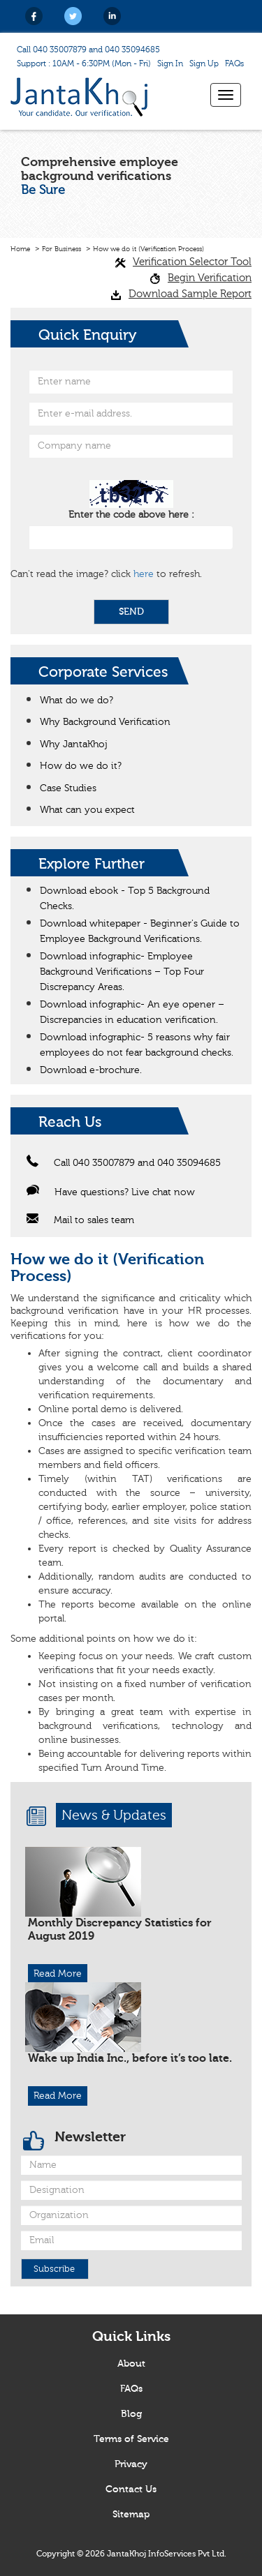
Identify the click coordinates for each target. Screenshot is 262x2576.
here (143, 574)
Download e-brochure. (91, 1070)
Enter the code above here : (131, 515)
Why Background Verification (105, 722)
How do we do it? (81, 766)
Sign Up (204, 63)
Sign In (170, 63)
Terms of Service (131, 2439)
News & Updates (113, 1815)
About (131, 2363)
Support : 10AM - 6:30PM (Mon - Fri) (84, 63)
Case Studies (68, 788)
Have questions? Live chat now (111, 1192)
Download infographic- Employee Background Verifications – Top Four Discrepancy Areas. (122, 972)
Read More (58, 1973)
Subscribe (54, 2269)
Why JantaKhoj (74, 744)
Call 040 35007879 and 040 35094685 (88, 49)
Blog (131, 2414)
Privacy (131, 2464)
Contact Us (131, 2489)
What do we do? (76, 700)
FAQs (234, 63)
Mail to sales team (80, 1220)
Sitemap (131, 2514)
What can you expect (87, 810)
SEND (131, 611)
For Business (61, 249)
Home (20, 249)
